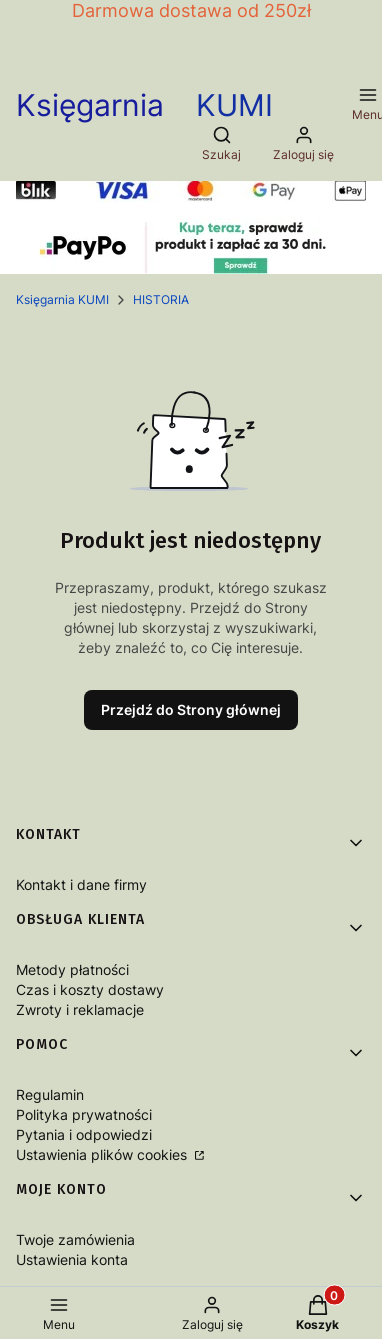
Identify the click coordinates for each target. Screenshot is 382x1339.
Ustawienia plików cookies (103, 1154)
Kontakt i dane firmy (81, 884)
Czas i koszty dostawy (90, 989)
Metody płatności (72, 969)
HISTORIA (161, 299)
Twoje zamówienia (75, 1239)
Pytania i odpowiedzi (84, 1134)
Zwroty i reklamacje (80, 1009)
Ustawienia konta (72, 1259)
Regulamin (50, 1094)
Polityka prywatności (84, 1114)
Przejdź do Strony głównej (191, 709)
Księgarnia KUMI (62, 299)
